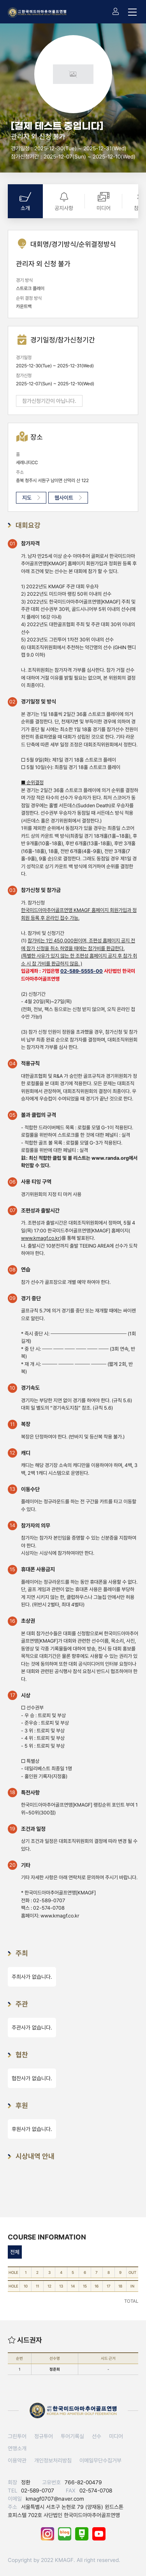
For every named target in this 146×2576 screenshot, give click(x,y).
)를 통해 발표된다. (58, 1238)
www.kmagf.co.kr (59, 1916)
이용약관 (17, 2460)
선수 (96, 2436)
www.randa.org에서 (114, 1158)
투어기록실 (72, 2436)
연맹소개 (17, 2448)
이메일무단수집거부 (100, 2460)
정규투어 (43, 2436)
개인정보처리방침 (53, 2460)
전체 (14, 2252)
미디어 (116, 2436)
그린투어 (17, 2436)
